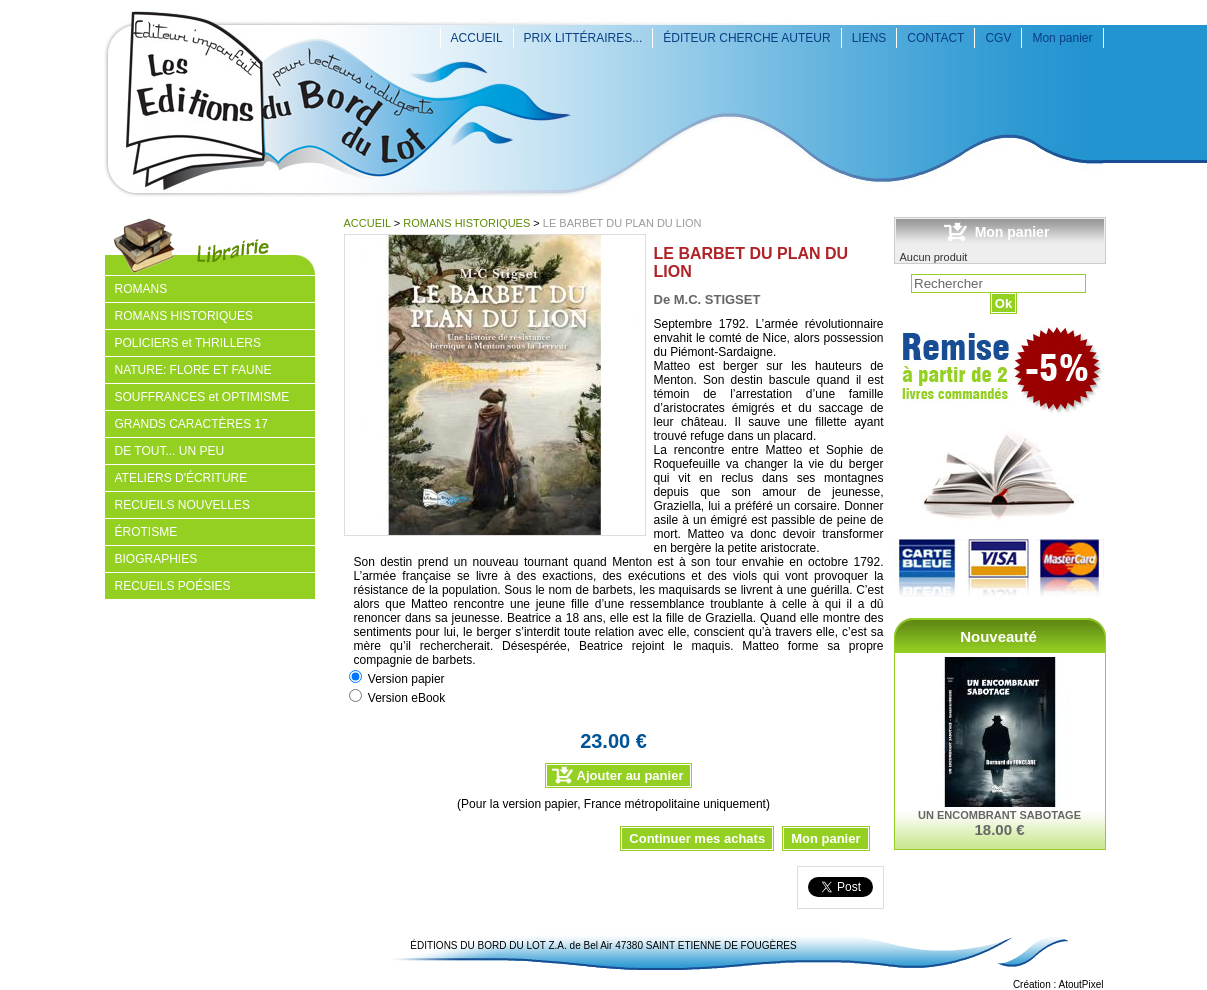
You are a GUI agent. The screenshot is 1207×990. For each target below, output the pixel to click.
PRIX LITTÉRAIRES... (583, 38)
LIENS (869, 38)
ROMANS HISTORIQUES (466, 223)
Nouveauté (998, 636)
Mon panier (1062, 38)
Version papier (406, 679)
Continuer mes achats (697, 838)
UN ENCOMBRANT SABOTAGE (999, 815)
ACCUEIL (477, 38)
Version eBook (406, 698)
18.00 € (999, 829)
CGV (998, 38)
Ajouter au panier (630, 775)
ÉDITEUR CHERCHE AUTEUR (746, 38)
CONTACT (935, 38)
